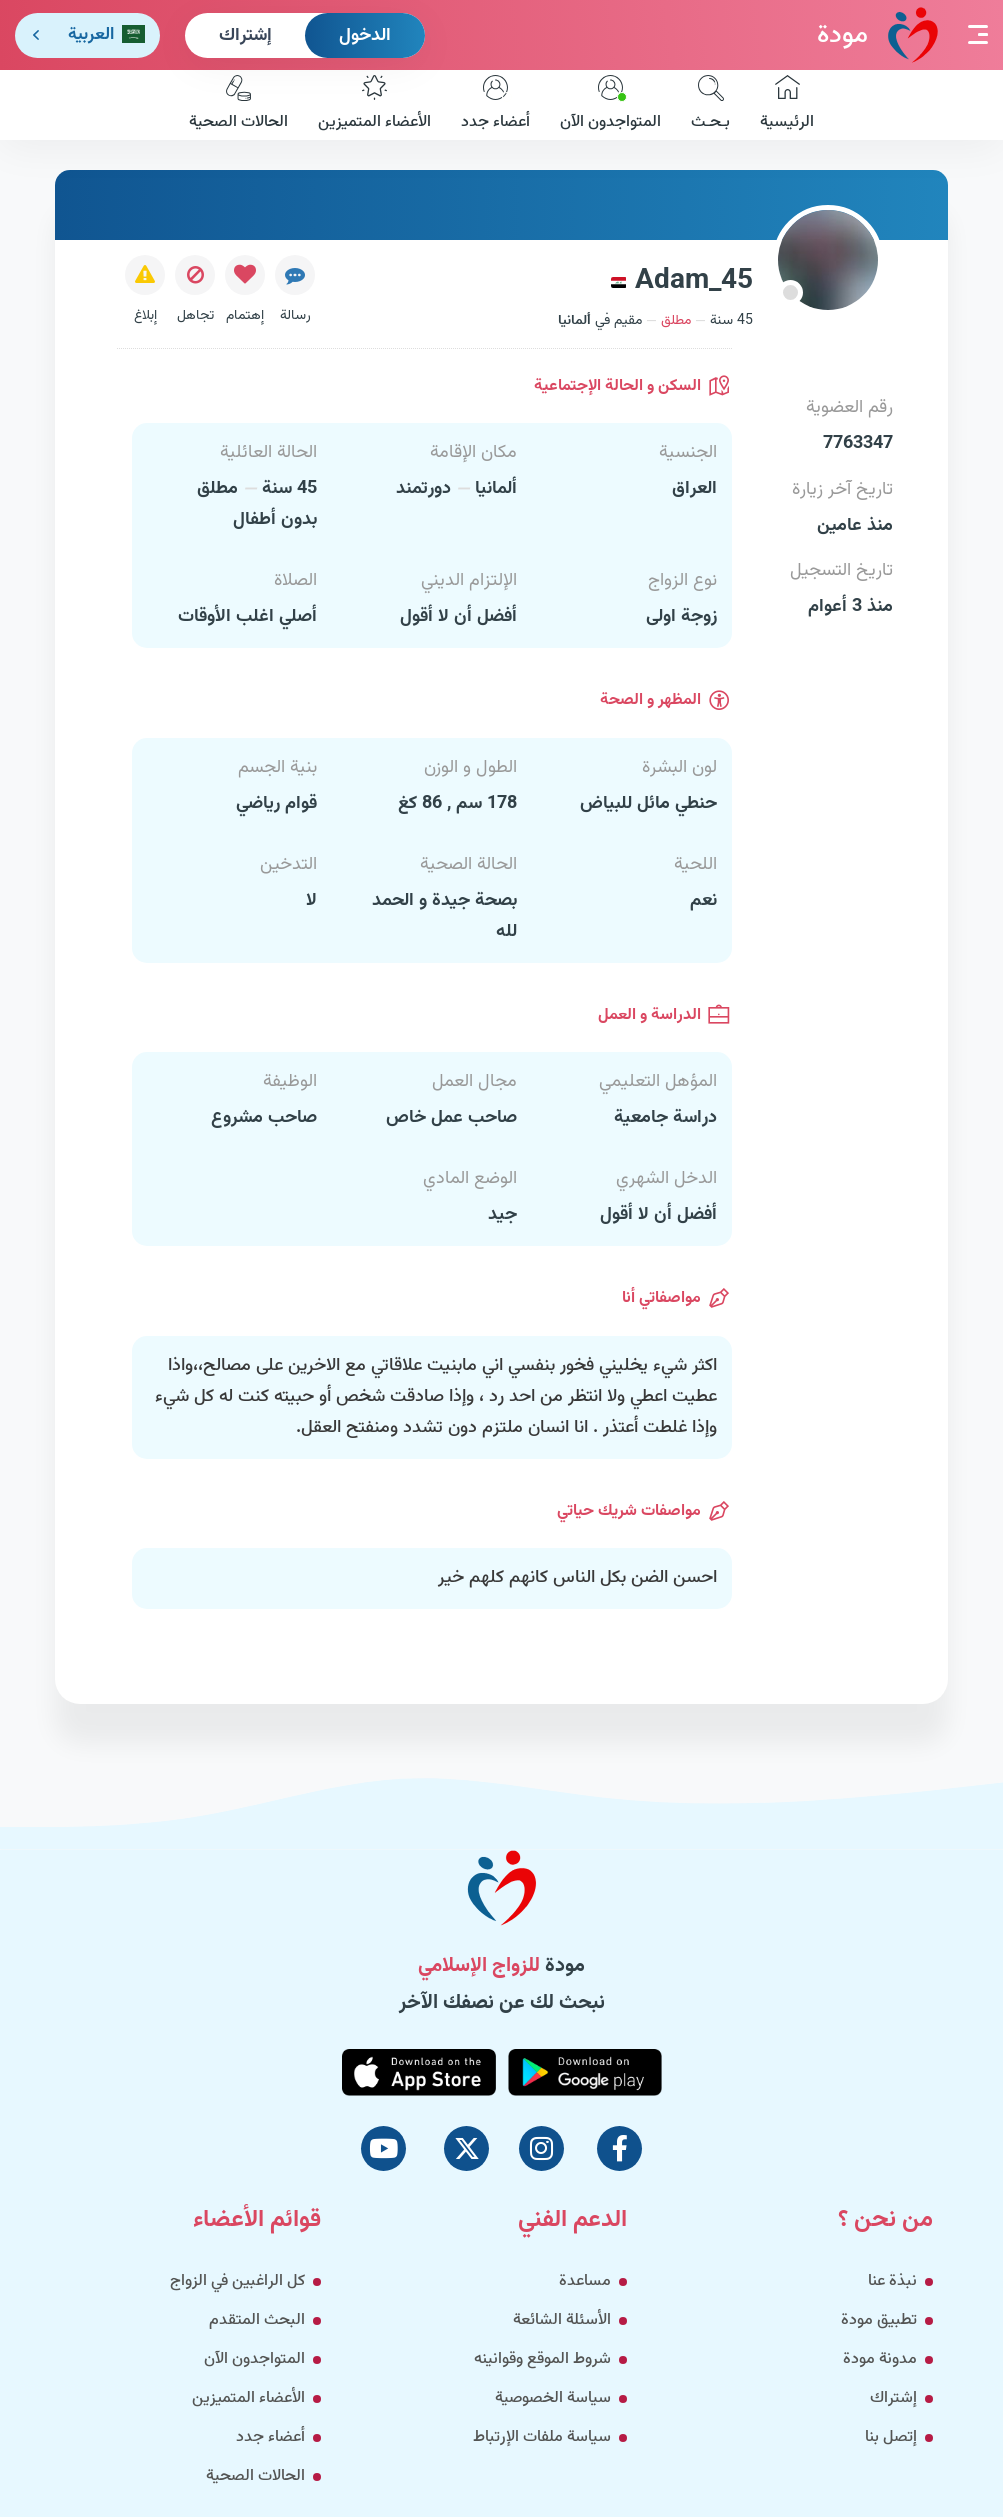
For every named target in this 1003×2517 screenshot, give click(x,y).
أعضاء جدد (495, 105)
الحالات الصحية (238, 105)
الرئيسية (787, 105)
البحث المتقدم (257, 2320)
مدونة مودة (880, 2359)
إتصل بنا (891, 2437)
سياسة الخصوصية (553, 2398)
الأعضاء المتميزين (374, 105)
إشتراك (245, 36)
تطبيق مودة (879, 2320)
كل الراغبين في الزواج (237, 2281)
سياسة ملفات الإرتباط (542, 2437)
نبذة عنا (892, 2281)
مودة (877, 34)
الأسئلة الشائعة (562, 2320)
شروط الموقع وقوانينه (542, 2359)
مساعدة (585, 2281)
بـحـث (710, 105)
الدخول (365, 36)
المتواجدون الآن (610, 105)
